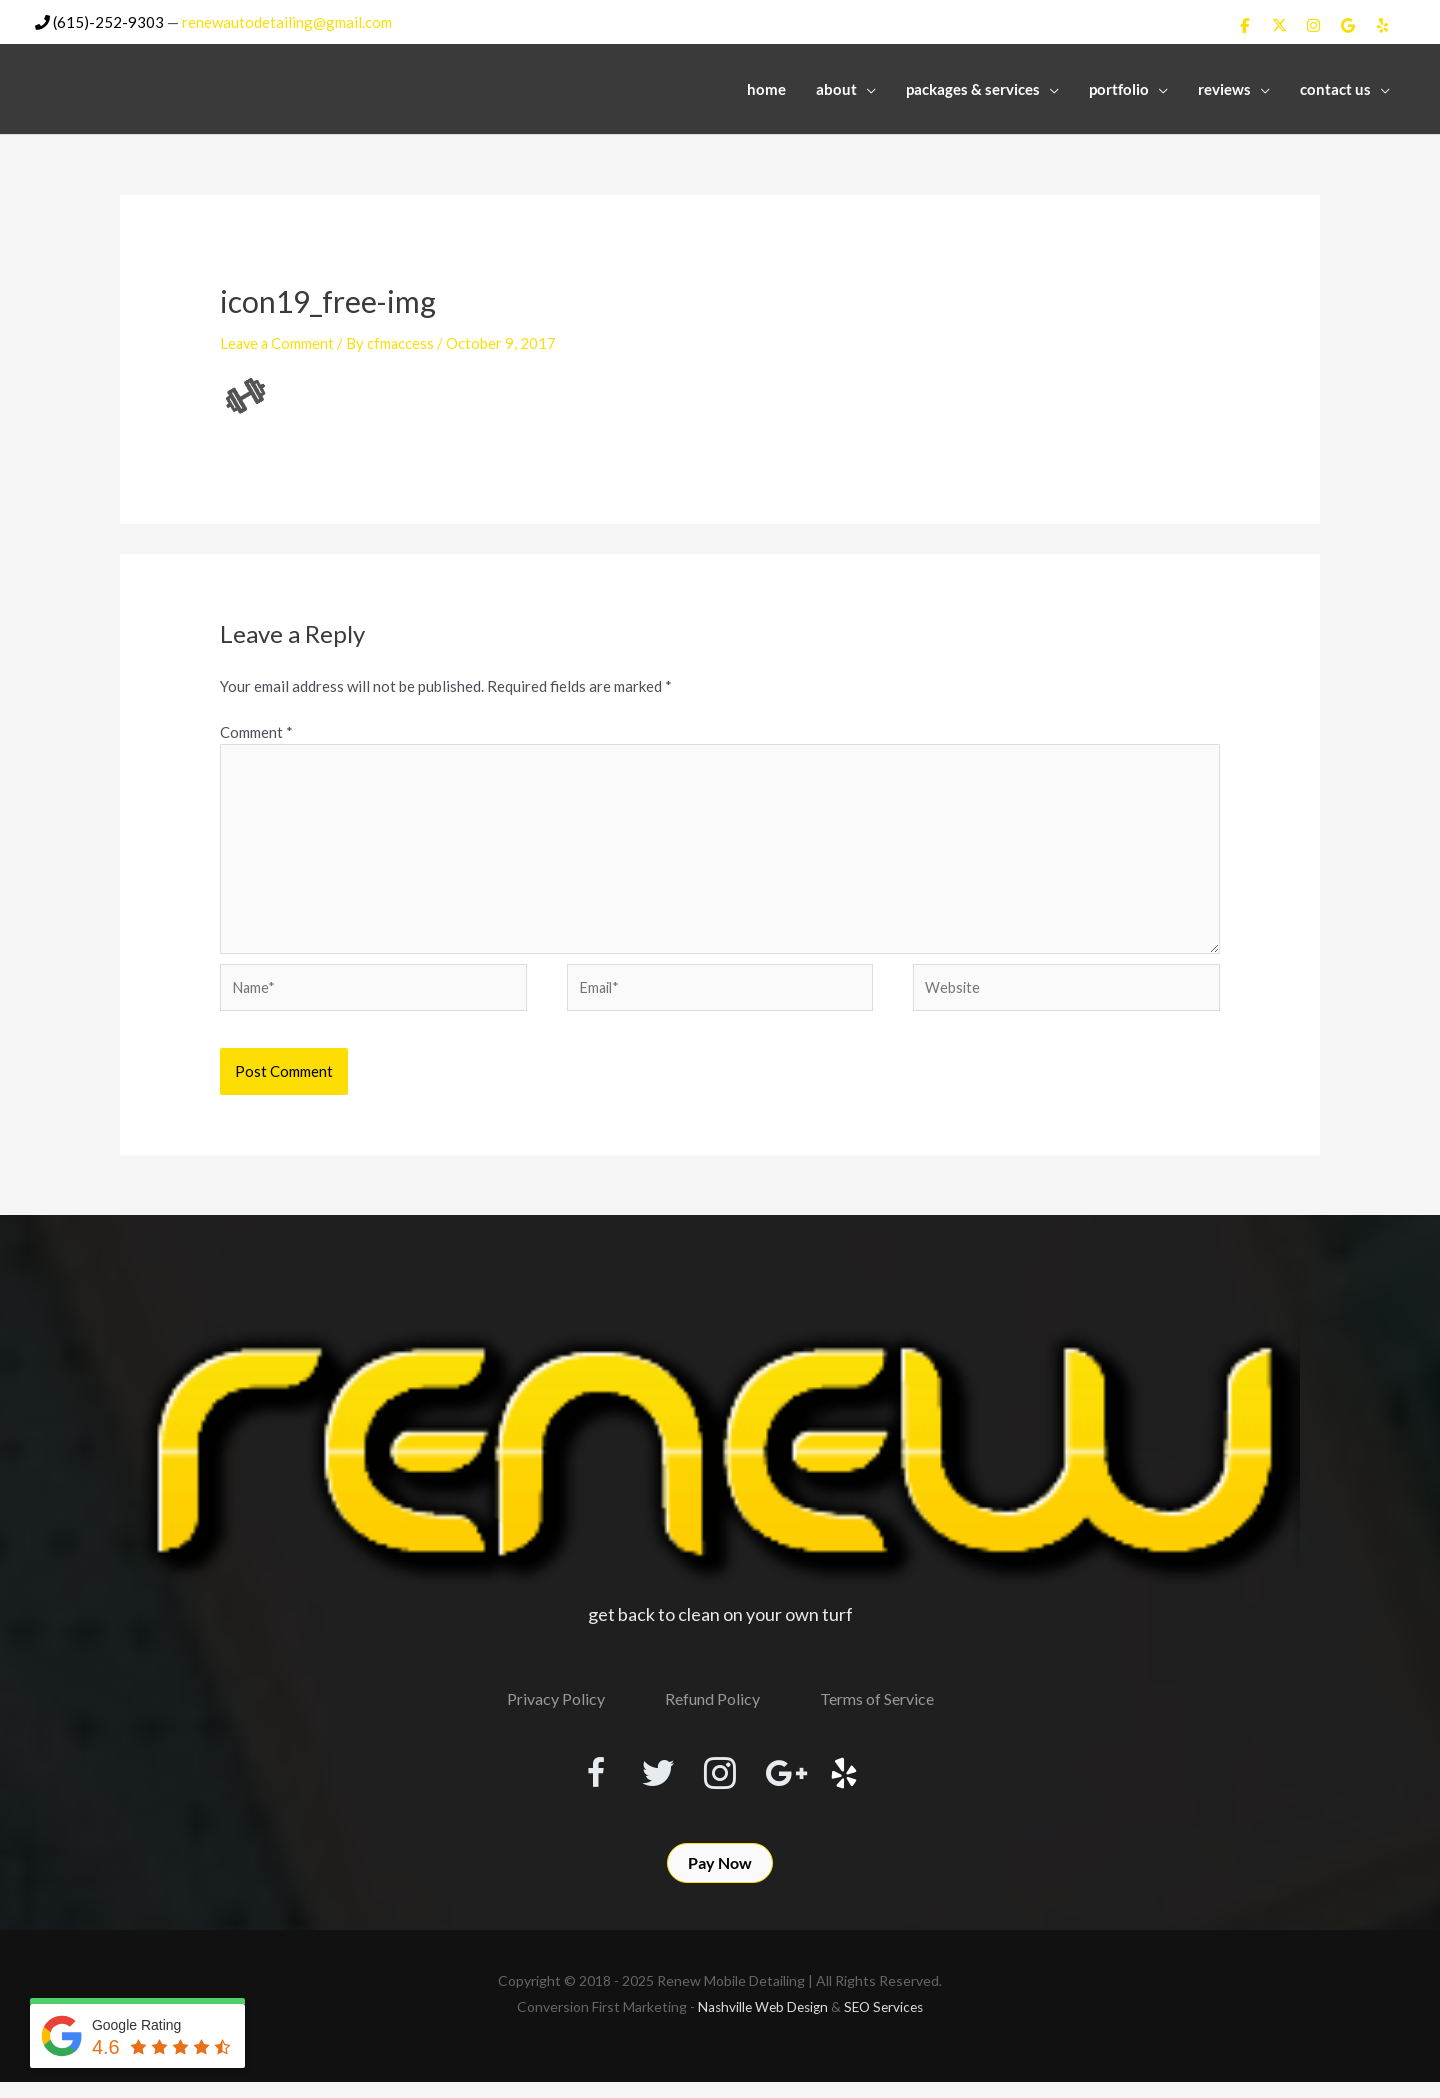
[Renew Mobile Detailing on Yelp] (1383, 25)
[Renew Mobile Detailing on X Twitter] (1279, 25)
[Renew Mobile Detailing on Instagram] (1314, 25)
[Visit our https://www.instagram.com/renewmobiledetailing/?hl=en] (720, 1782)
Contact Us (1335, 87)
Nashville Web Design (761, 2022)
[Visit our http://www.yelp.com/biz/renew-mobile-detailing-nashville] (864, 1782)
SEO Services (887, 2022)
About (836, 87)
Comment (256, 731)
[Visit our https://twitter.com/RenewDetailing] (648, 1781)
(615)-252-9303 (99, 21)
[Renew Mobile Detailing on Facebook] (1245, 25)
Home (766, 87)
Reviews (1224, 87)
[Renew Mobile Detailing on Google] (1348, 25)
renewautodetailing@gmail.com (287, 21)
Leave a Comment (278, 342)
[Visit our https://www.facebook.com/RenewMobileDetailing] (576, 1782)
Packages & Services (973, 87)
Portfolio (1119, 87)
